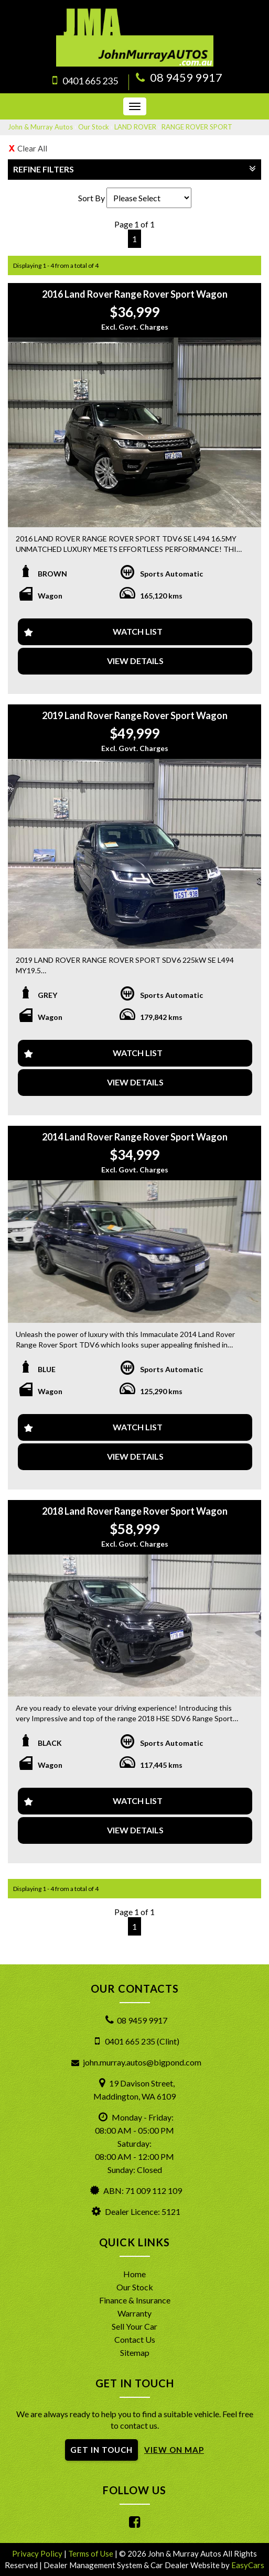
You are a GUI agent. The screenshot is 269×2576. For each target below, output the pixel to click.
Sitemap (134, 2352)
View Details (135, 661)
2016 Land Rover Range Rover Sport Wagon (135, 294)
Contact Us (134, 2339)
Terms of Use (91, 2553)
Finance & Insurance (134, 2300)
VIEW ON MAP (174, 2449)
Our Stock (93, 127)
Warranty (134, 2313)
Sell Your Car (134, 2326)
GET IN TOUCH (101, 2449)
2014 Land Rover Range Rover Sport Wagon (135, 1137)
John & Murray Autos (40, 127)
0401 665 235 (90, 80)
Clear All (32, 148)
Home (134, 2274)
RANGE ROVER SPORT (197, 127)
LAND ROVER (135, 127)
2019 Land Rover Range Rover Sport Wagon (135, 715)
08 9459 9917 (186, 77)
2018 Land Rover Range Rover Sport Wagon (135, 1511)
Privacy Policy (38, 2553)
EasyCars (247, 2565)
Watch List (138, 631)
